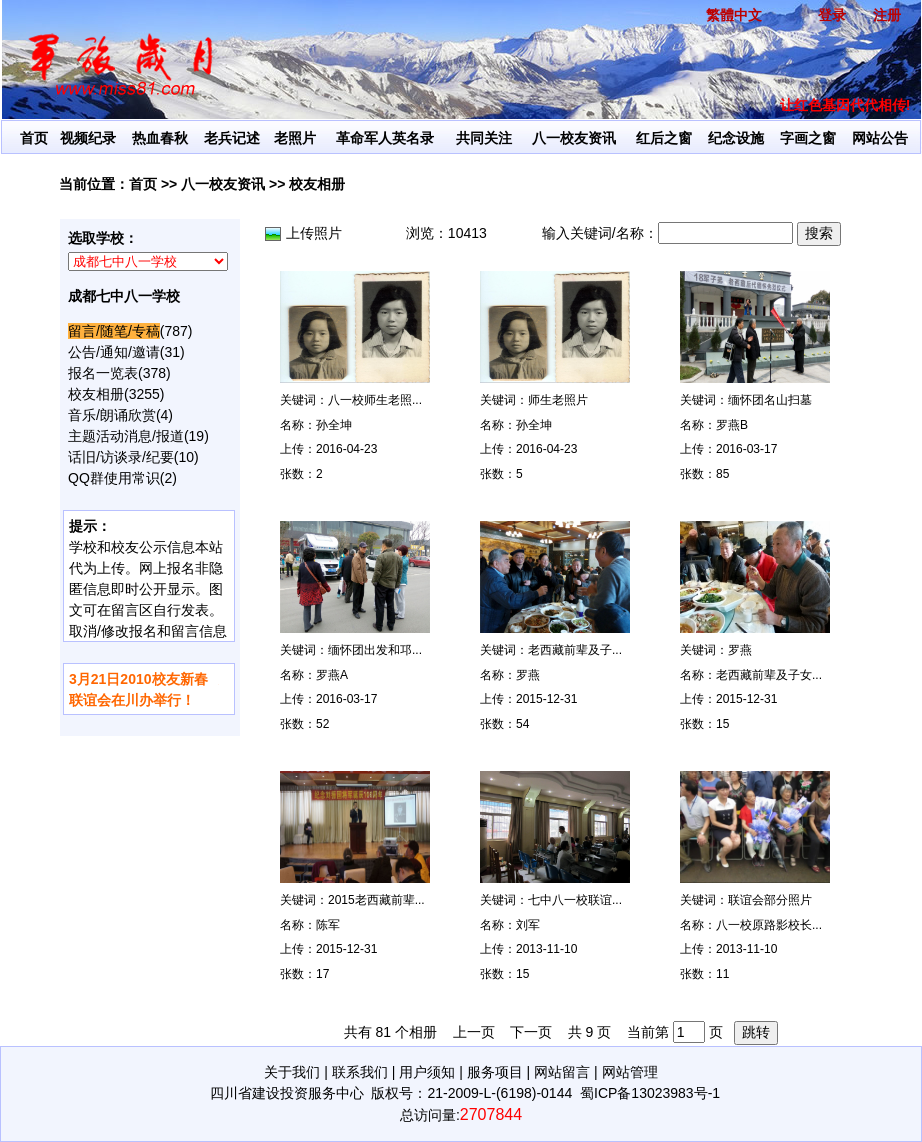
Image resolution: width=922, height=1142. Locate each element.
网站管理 (630, 1072)
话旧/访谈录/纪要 (121, 457)
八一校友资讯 (574, 138)
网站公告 (880, 138)
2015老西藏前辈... (376, 900)
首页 (34, 138)
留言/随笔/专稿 (114, 331)
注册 (887, 15)
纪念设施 (736, 138)
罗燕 (528, 675)
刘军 (528, 925)
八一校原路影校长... (769, 925)
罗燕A (332, 675)
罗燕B (732, 425)
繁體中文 (734, 15)
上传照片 (314, 233)
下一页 (531, 1032)
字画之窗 (808, 138)
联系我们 (360, 1072)
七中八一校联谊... (575, 900)
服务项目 (495, 1072)
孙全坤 (334, 425)
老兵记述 (232, 138)
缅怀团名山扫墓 (770, 400)
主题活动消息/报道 (126, 436)
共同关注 (484, 138)
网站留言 (562, 1072)
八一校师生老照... (375, 400)
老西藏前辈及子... (575, 650)
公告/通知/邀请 (114, 352)
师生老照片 (558, 400)
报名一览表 (103, 373)
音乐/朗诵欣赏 (112, 415)
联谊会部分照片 (770, 900)
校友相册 (317, 184)
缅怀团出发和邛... (375, 650)
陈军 (328, 925)
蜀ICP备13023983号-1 (650, 1093)
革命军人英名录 (385, 138)
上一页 (474, 1032)
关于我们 (292, 1072)
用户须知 (427, 1072)
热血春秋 (160, 138)
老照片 (295, 138)
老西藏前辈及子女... (769, 675)
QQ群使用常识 (114, 478)
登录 (832, 15)
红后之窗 (664, 138)
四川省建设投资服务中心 (287, 1093)
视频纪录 (88, 138)
